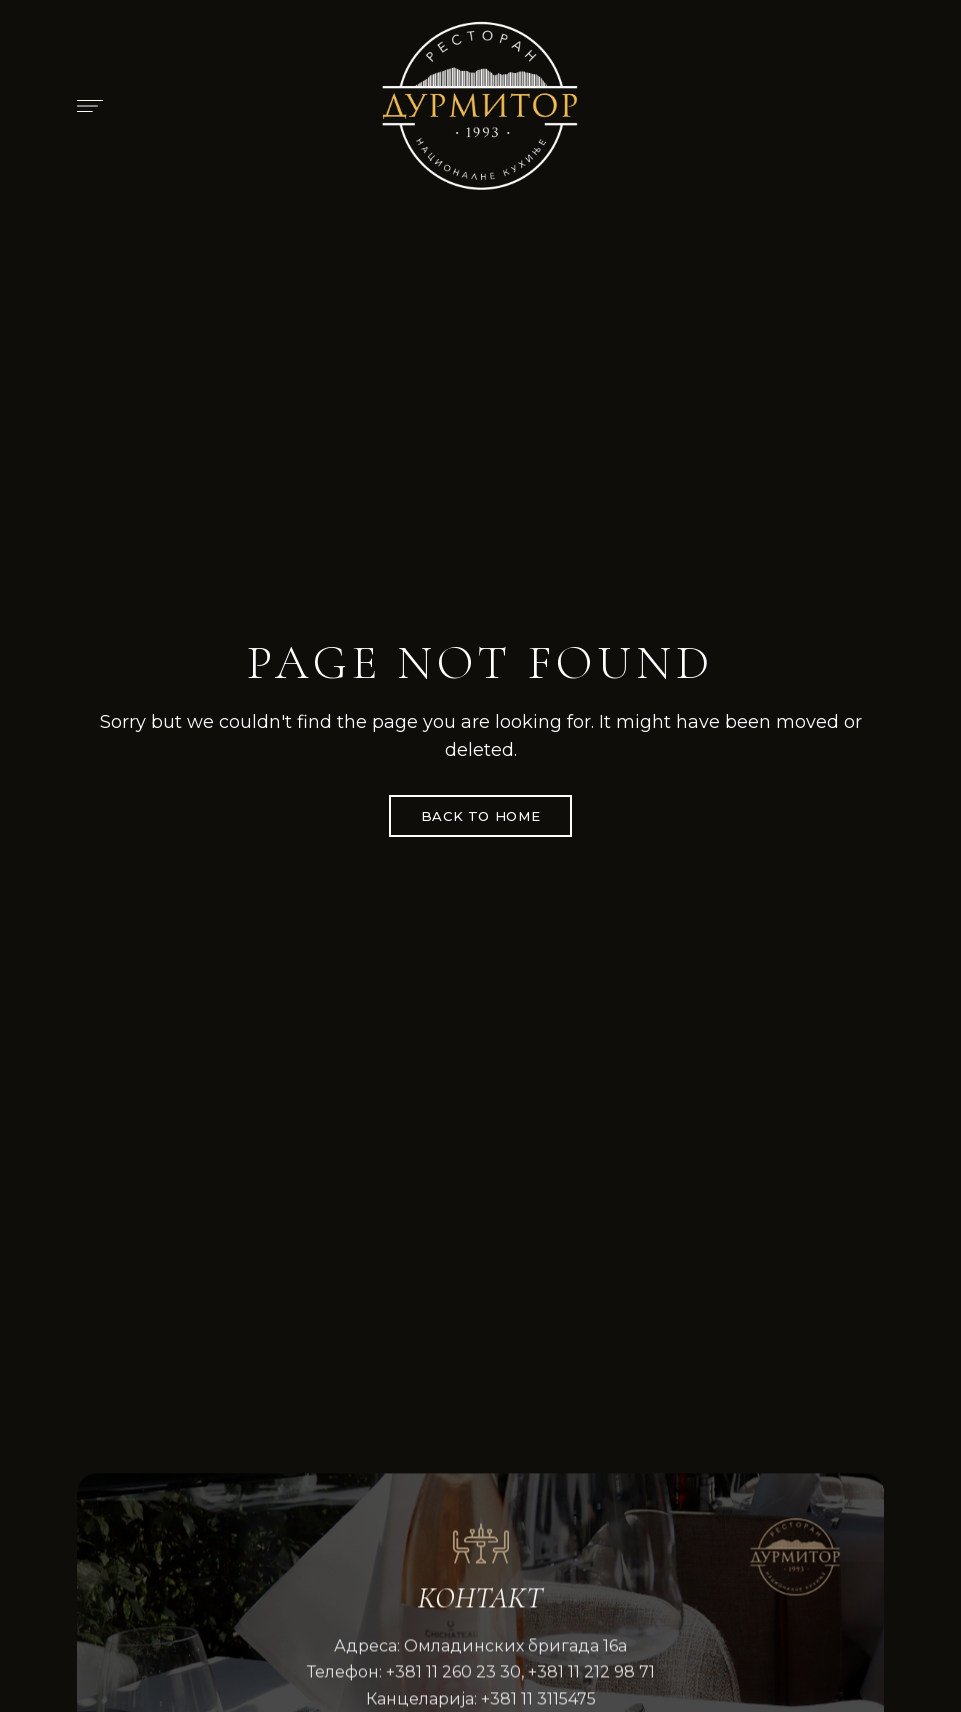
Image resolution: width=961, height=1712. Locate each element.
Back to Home (481, 816)
